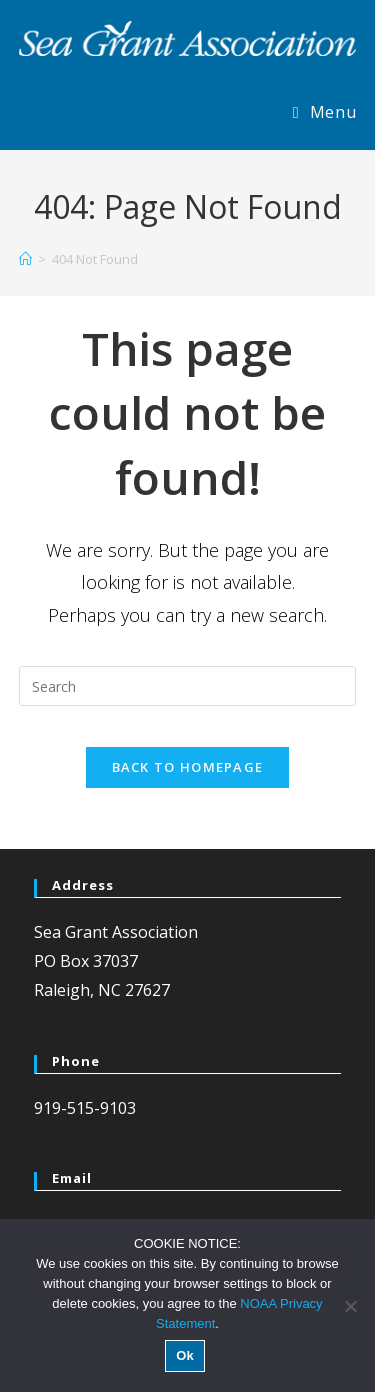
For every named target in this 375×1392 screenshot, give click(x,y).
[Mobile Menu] (324, 112)
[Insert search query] (188, 686)
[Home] (25, 259)
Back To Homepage (188, 767)
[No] (350, 1306)
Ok (184, 1355)
